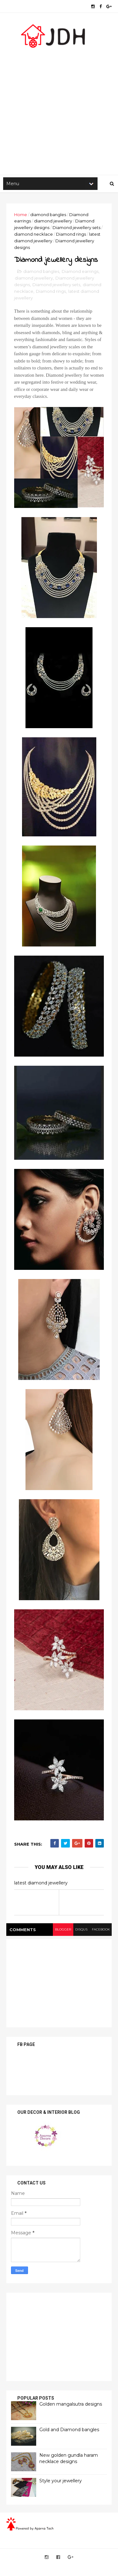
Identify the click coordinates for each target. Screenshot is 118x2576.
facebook (101, 1930)
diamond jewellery (53, 221)
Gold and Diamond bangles (69, 2431)
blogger (62, 1930)
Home (20, 215)
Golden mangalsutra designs (70, 2405)
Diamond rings (71, 234)
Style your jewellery (60, 2482)
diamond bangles (48, 215)
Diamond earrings (80, 272)
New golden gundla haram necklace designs (68, 2460)
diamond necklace (33, 234)
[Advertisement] (59, 110)
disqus (81, 1930)
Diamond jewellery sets (76, 228)
